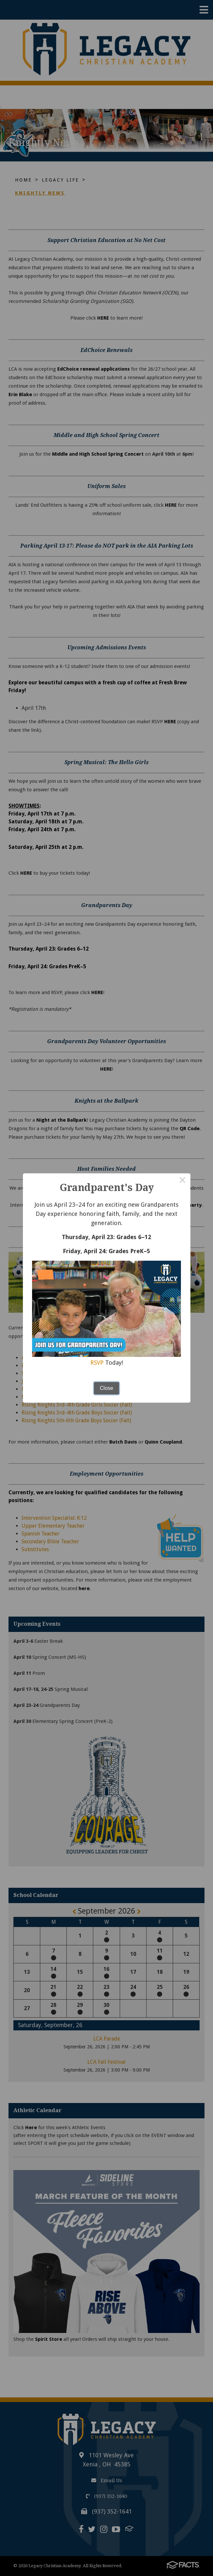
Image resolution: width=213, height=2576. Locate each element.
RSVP (97, 1362)
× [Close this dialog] (182, 1181)
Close (106, 1388)
